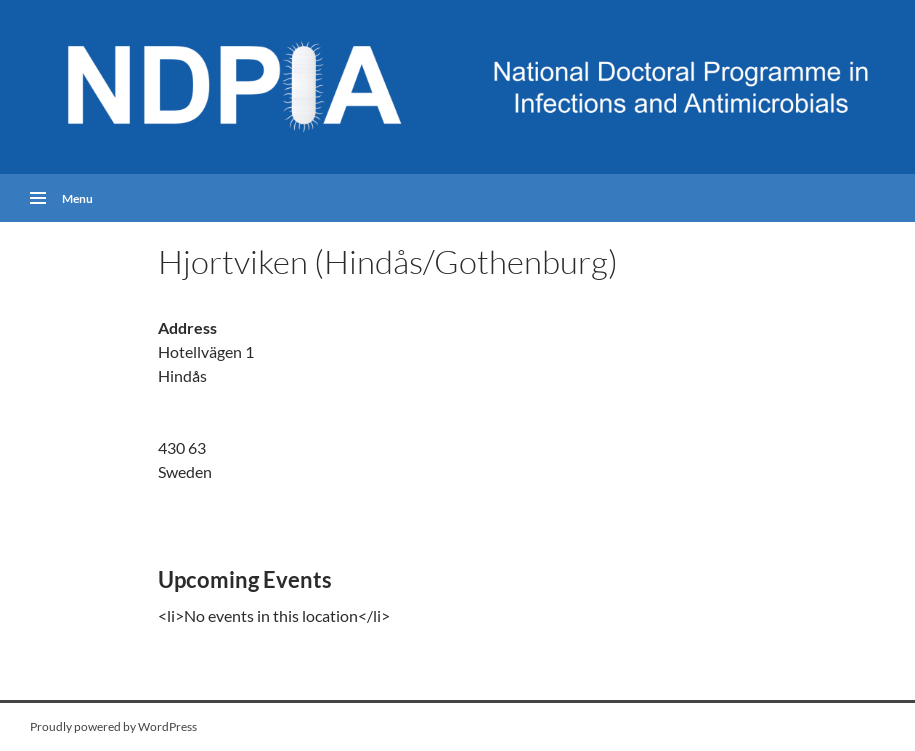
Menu (77, 197)
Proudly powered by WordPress (113, 726)
